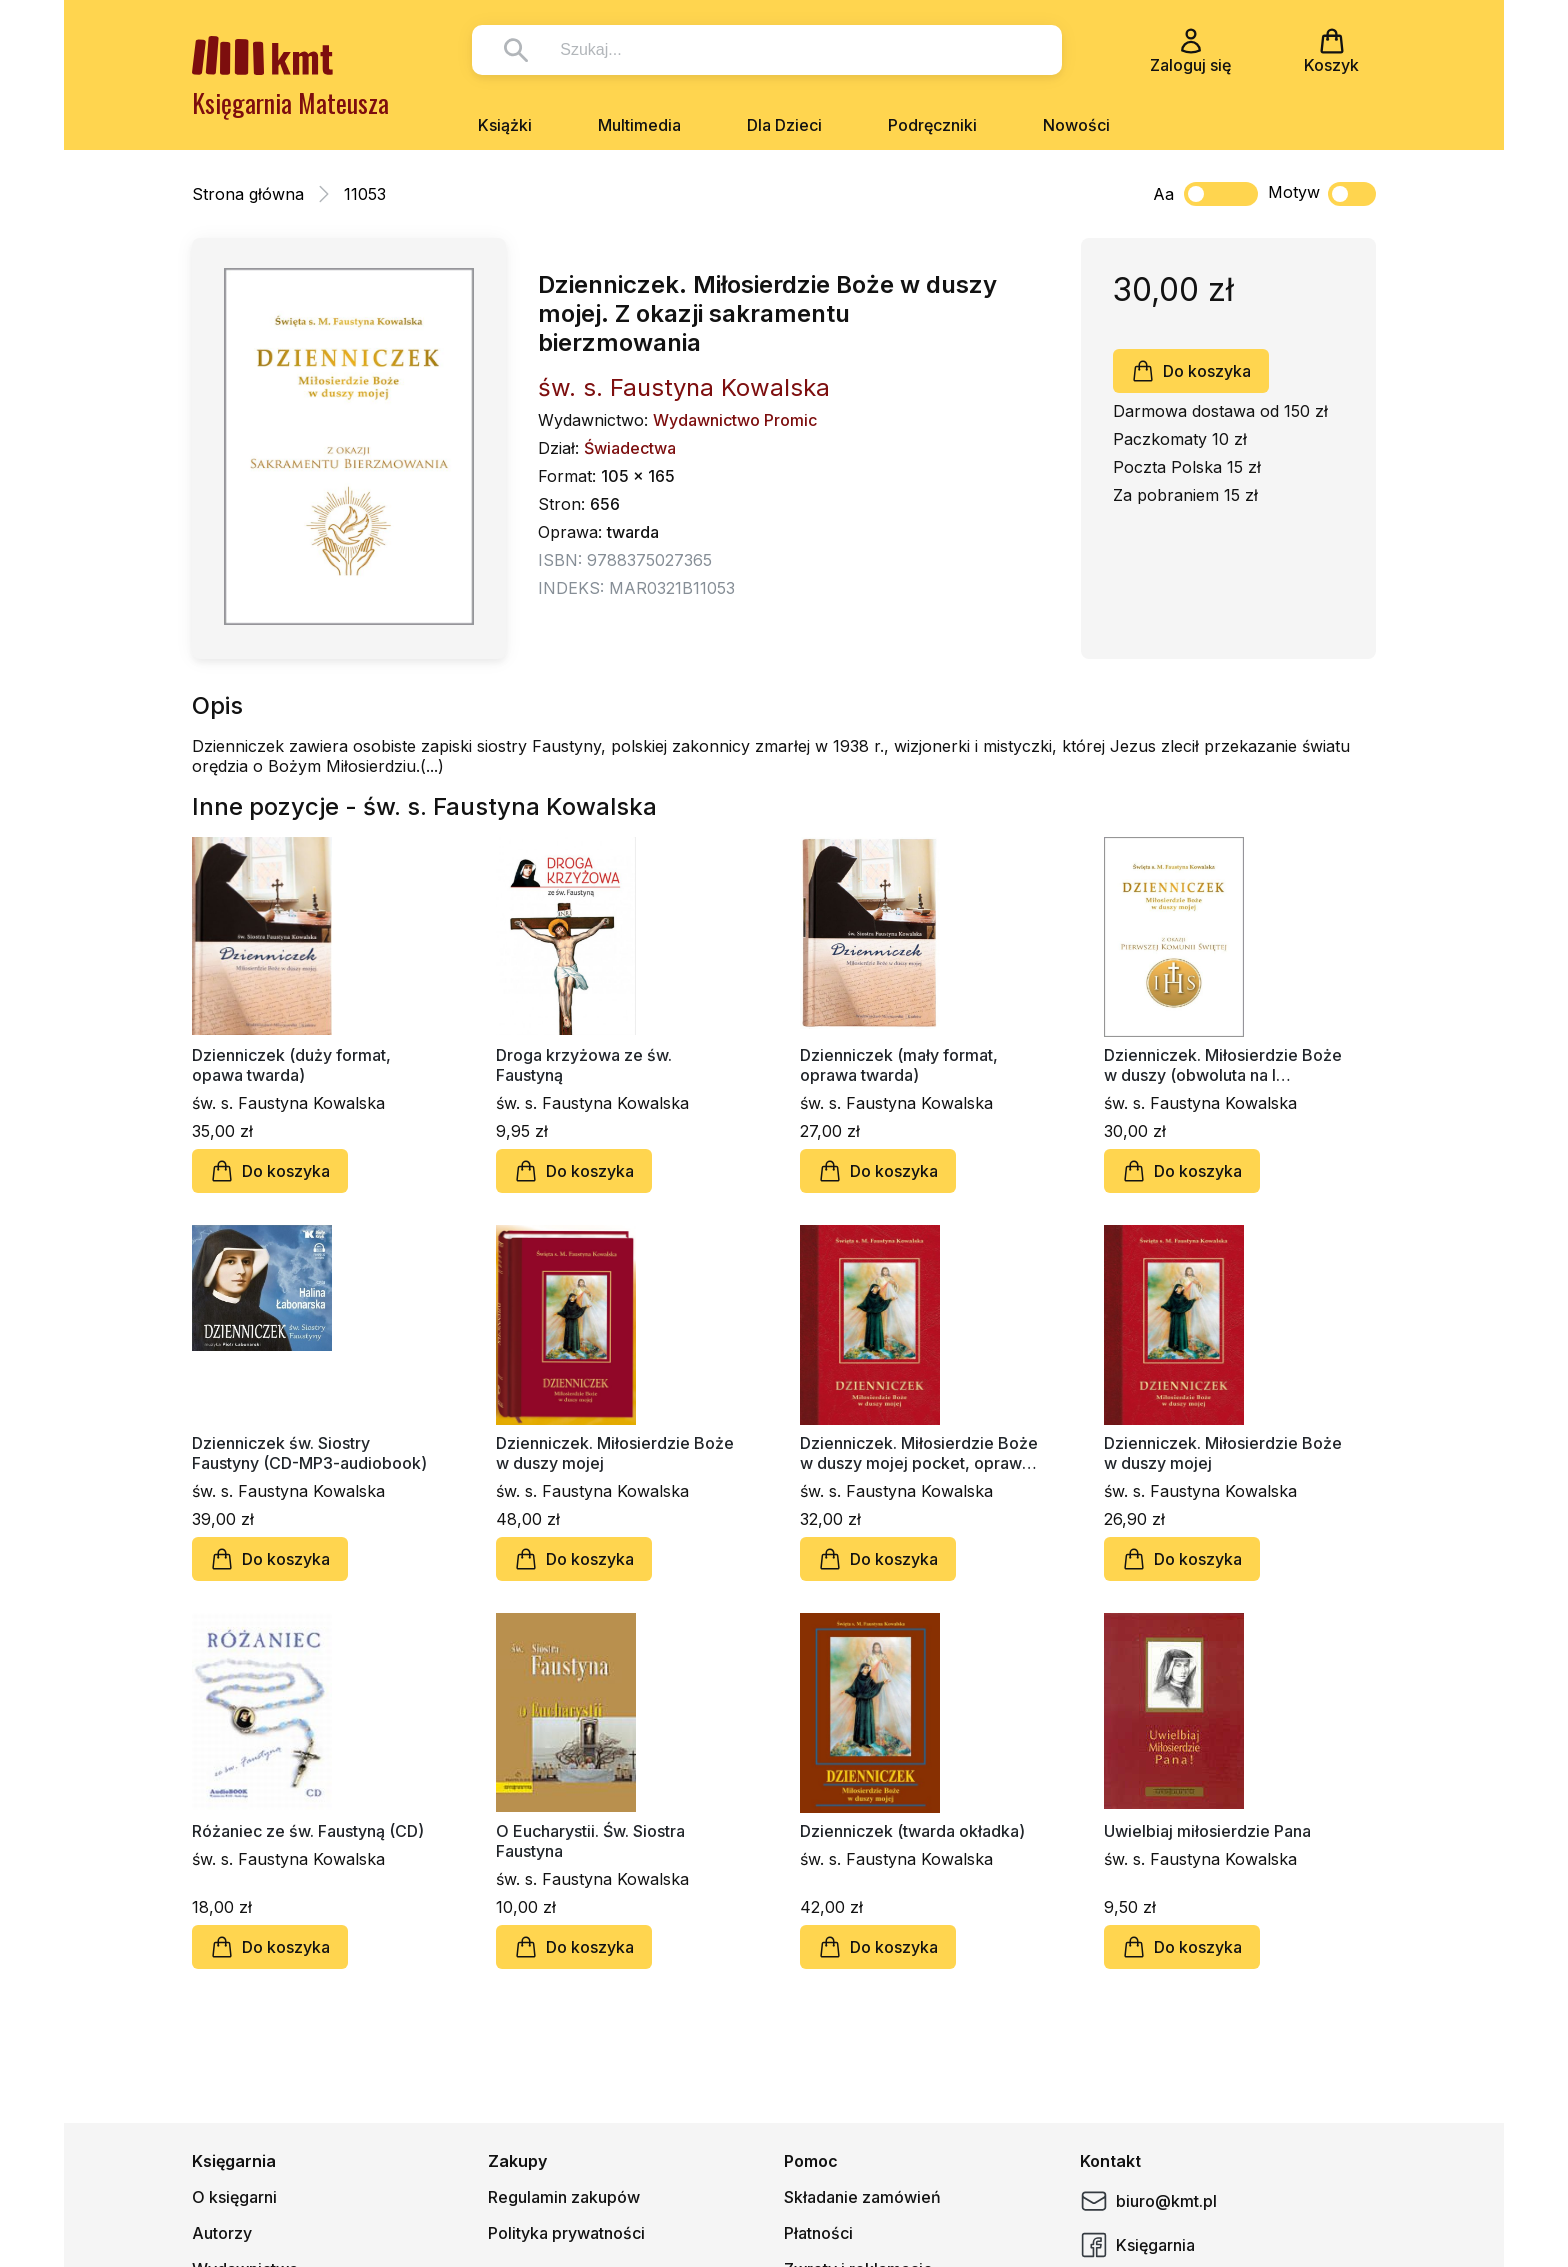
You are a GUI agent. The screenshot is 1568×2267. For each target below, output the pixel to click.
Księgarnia (1137, 2245)
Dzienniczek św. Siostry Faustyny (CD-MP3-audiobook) (309, 1453)
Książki (505, 125)
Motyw (1322, 194)
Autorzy (222, 2233)
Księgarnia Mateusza (290, 102)
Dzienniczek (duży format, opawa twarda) (291, 1065)
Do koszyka (1191, 371)
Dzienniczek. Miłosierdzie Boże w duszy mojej (615, 1453)
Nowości (1076, 125)
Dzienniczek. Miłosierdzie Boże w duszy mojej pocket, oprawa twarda (919, 1453)
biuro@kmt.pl (1148, 2201)
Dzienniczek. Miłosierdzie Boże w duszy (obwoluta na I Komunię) (1223, 1065)
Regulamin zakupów (564, 2197)
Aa (1163, 194)
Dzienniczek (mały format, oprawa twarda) (899, 1065)
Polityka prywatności (566, 2233)
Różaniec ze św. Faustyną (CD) (308, 1831)
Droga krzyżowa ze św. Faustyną (584, 1065)
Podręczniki (932, 125)
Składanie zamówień (862, 2197)
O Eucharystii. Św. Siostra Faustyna (590, 1841)
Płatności (818, 2233)
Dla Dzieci (784, 125)
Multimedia (639, 125)
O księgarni (234, 2197)
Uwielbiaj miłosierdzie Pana (1207, 1831)
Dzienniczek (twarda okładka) (912, 1831)
